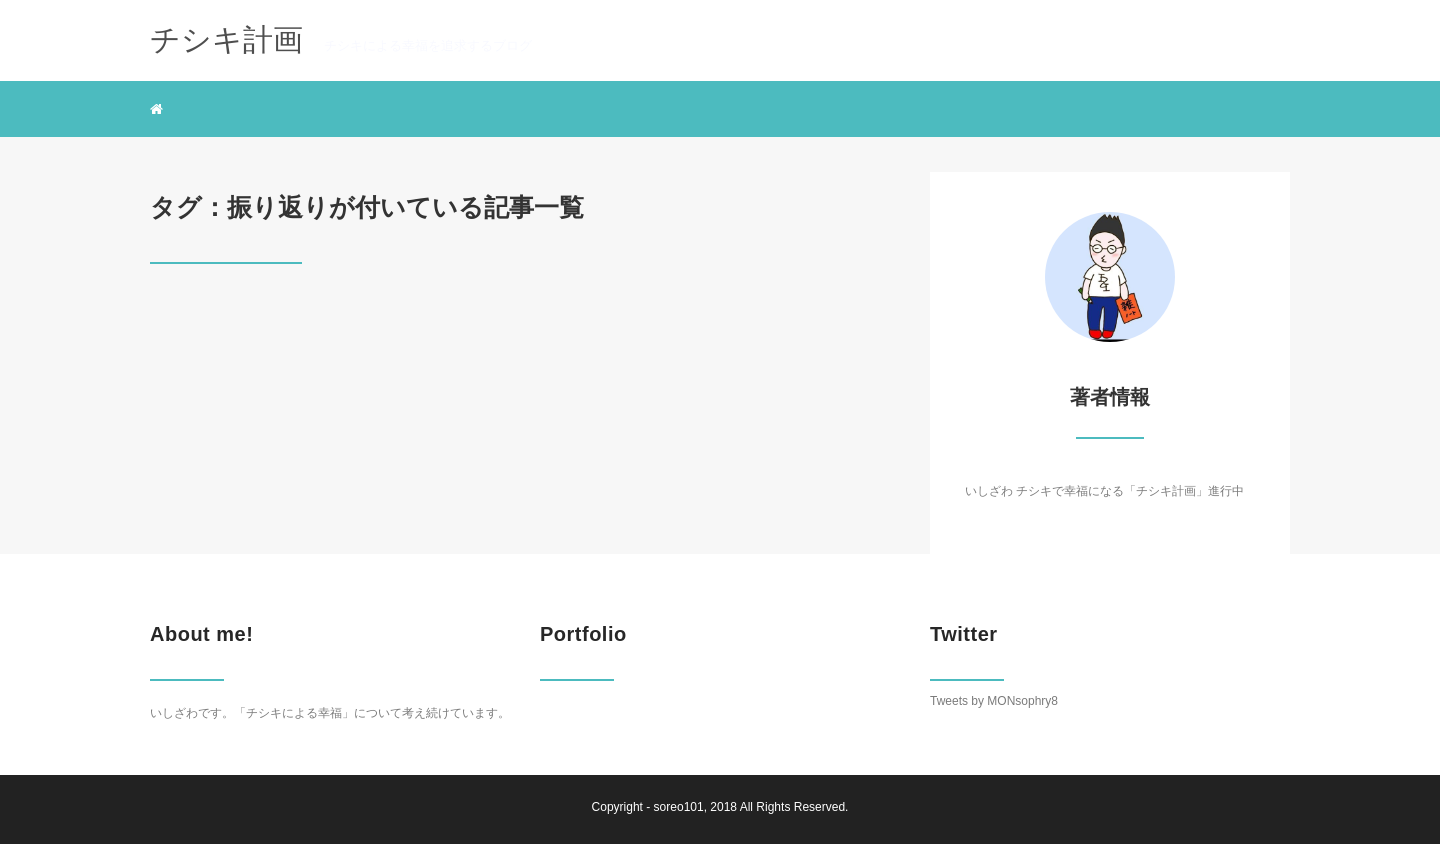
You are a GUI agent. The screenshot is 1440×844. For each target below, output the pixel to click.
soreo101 (679, 807)
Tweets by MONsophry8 (994, 701)
